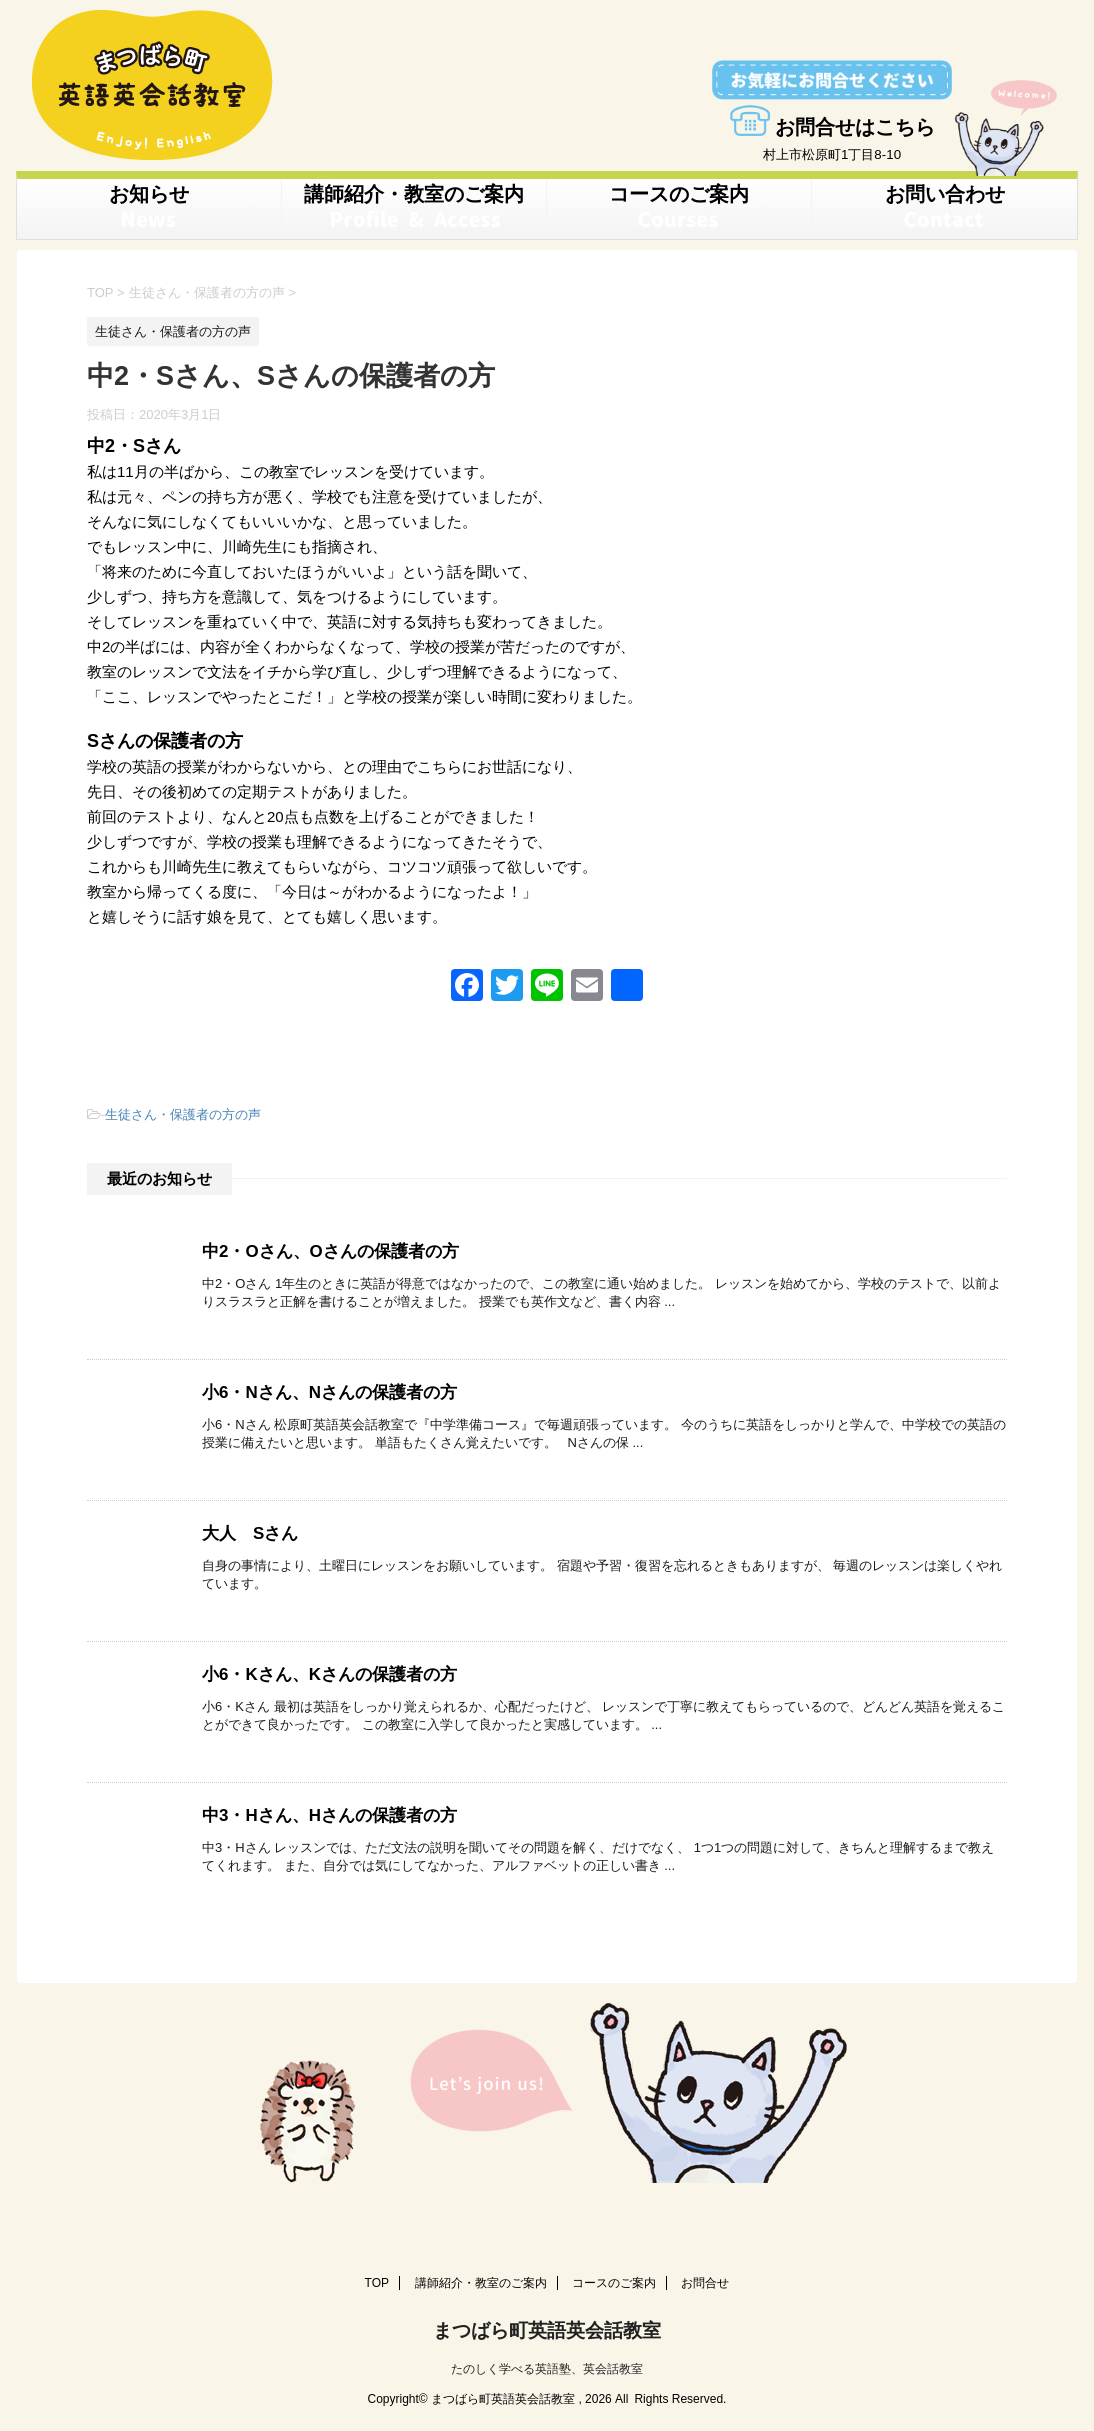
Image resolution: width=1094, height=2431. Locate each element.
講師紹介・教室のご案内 (414, 207)
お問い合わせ (945, 207)
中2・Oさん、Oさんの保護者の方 (323, 1248)
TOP (377, 2280)
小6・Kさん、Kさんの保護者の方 (322, 1671)
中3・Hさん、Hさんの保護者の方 (322, 1812)
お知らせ (149, 207)
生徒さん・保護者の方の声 (183, 1112)
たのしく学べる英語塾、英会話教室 (547, 2363)
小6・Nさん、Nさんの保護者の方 (322, 1389)
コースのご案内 (679, 207)
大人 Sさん (247, 1530)
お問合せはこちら (832, 127)
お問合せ (705, 2280)
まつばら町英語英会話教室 (547, 2326)
